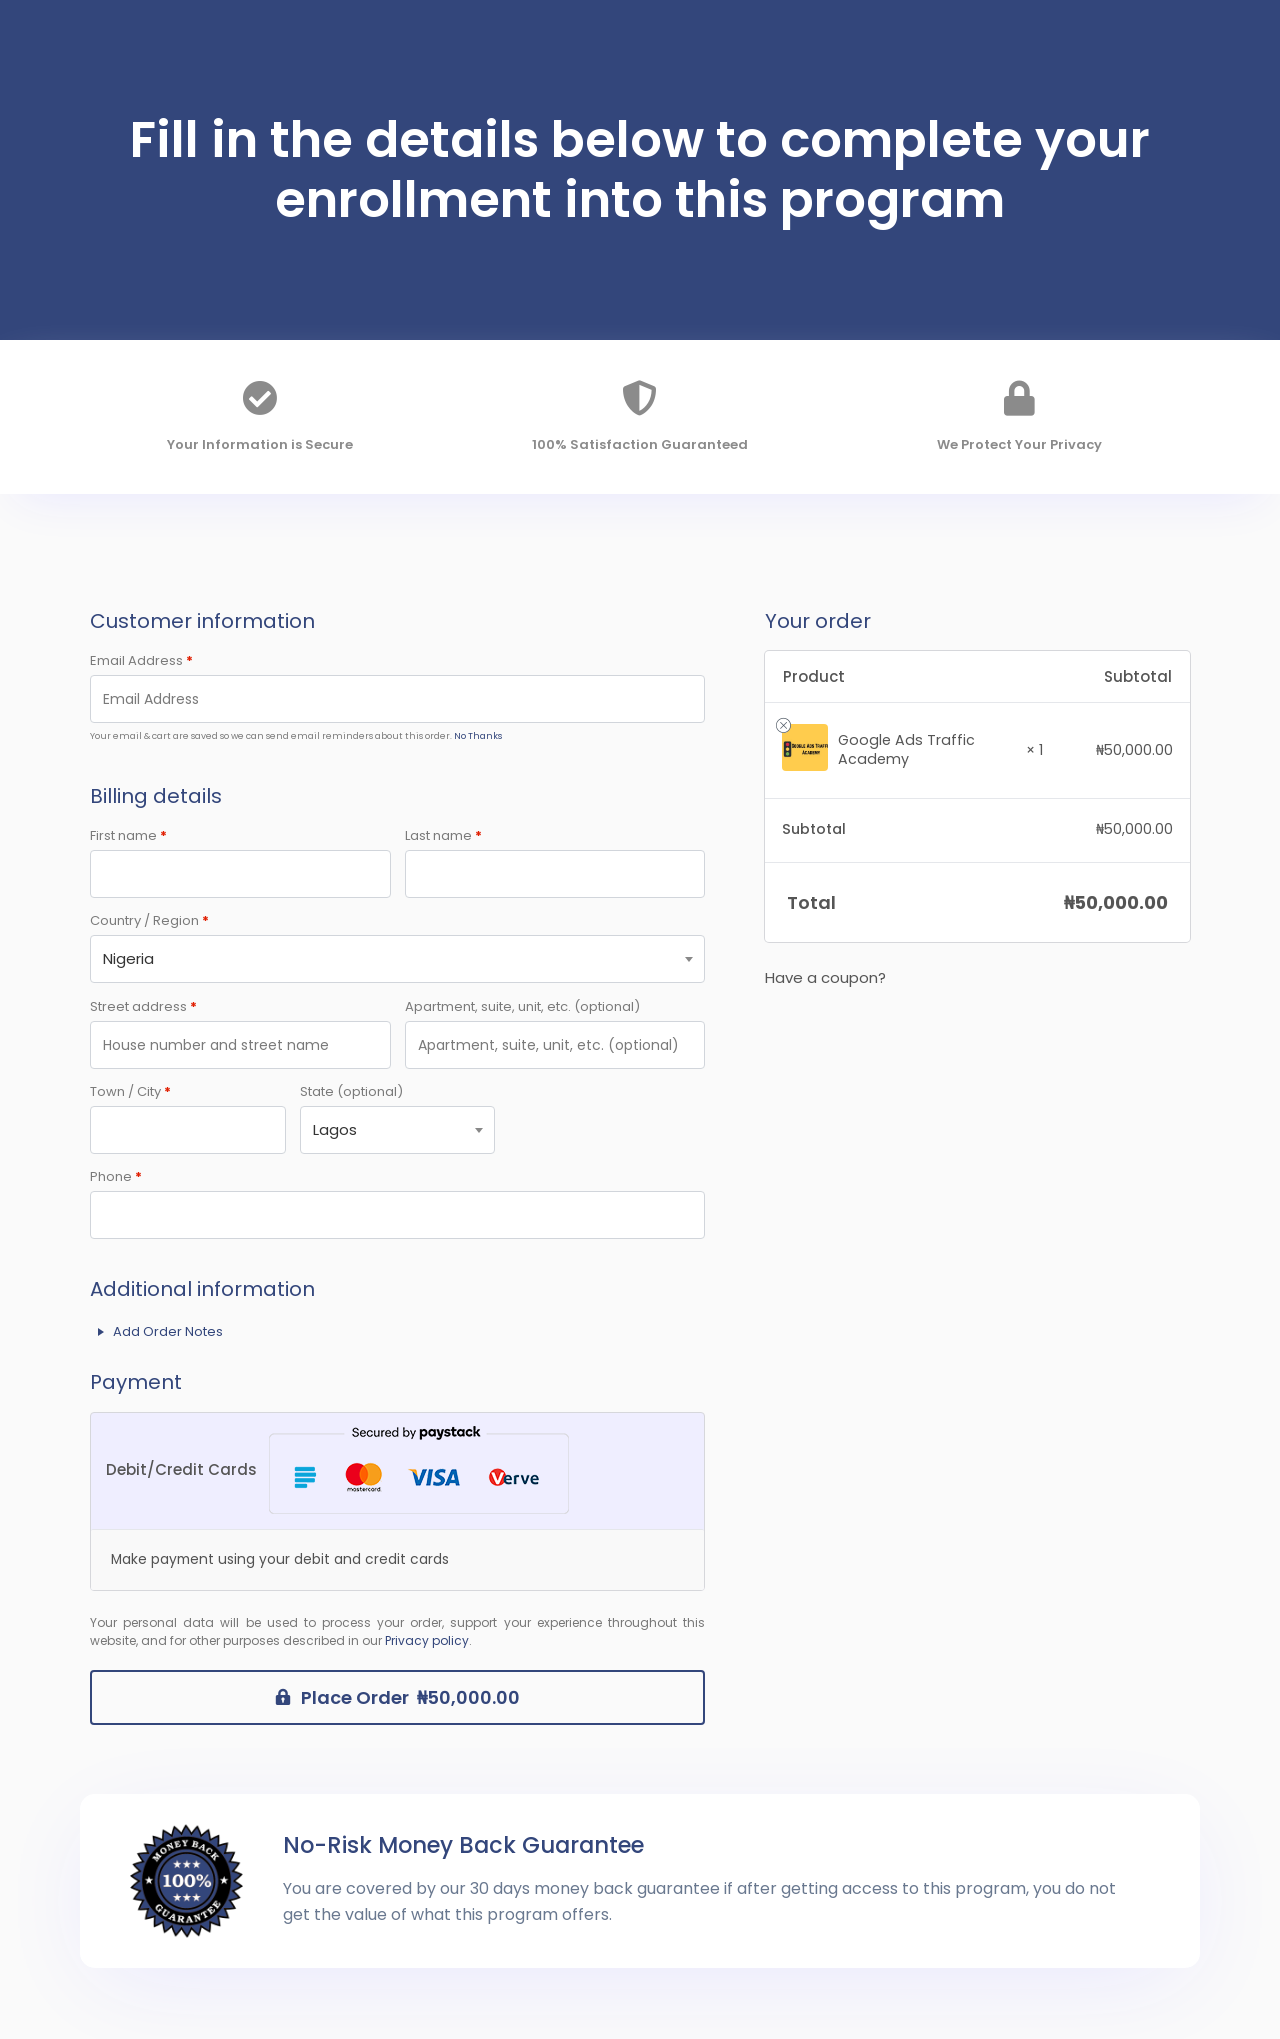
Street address (143, 1006)
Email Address (141, 660)
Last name (443, 835)
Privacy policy (427, 1640)
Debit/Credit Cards (337, 1471)
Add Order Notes (156, 1332)
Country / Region (149, 920)
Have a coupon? (825, 977)
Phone (116, 1176)
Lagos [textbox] (335, 1129)
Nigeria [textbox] (128, 958)
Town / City (130, 1091)
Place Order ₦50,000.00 (410, 1697)
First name (128, 835)
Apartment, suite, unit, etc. (522, 1006)
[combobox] (397, 959)
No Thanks (478, 736)
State (351, 1091)
